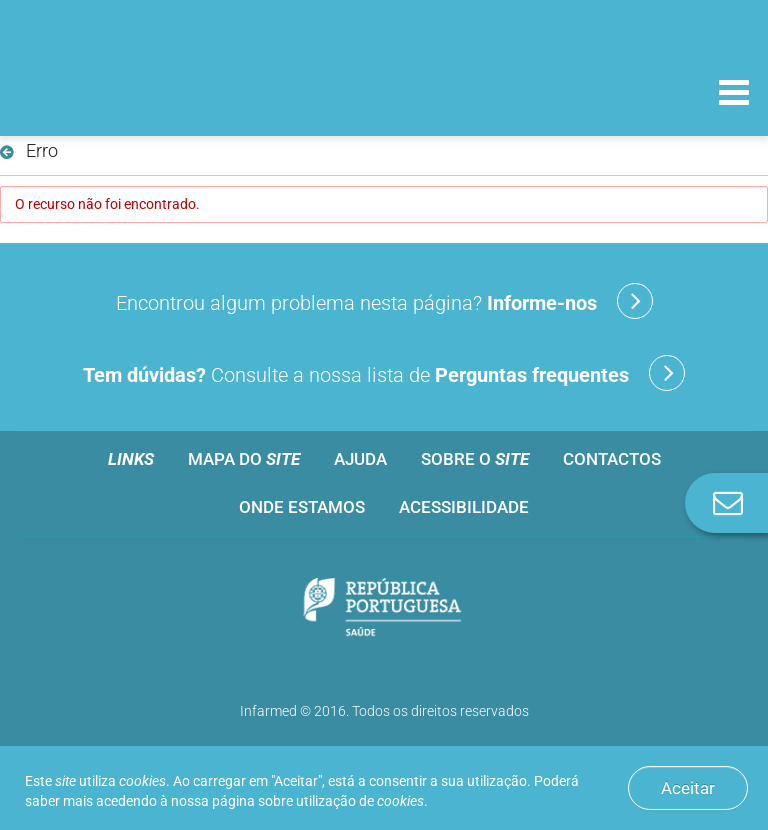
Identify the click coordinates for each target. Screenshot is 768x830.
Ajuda (360, 459)
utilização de (360, 801)
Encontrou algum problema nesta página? (384, 301)
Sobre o (475, 459)
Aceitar (688, 788)
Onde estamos (302, 507)
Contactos (612, 459)
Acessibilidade (464, 507)
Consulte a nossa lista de (384, 373)
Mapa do (244, 459)
